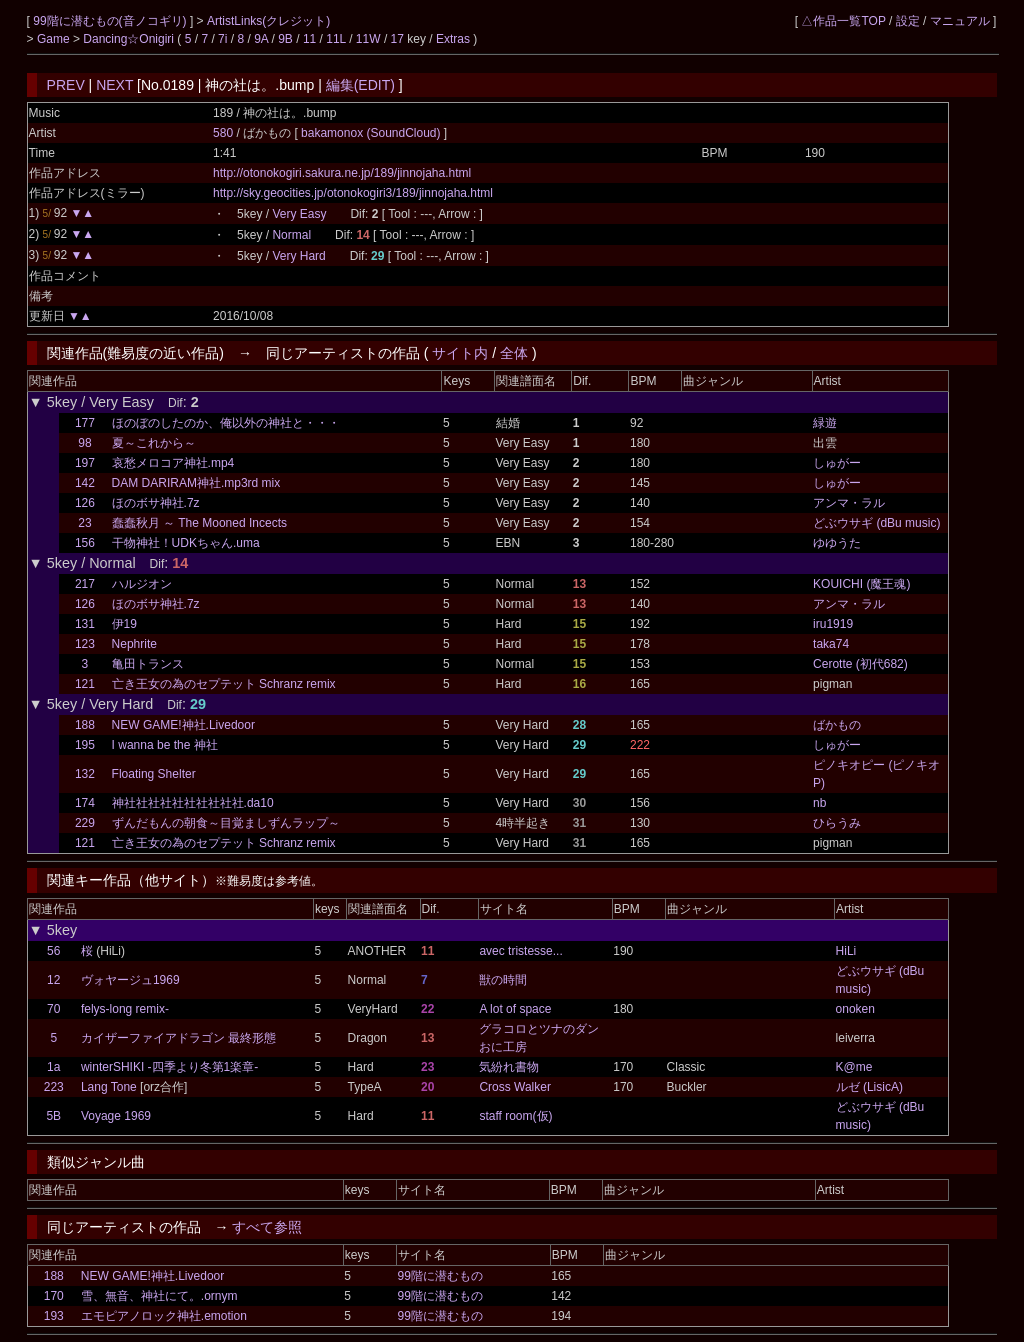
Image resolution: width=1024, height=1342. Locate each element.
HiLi (846, 951)
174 (85, 803)
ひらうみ (837, 823)
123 (85, 644)
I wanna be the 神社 (165, 745)
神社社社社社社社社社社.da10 (193, 803)
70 (53, 1009)
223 (54, 1087)
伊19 (124, 624)
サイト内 (460, 353)
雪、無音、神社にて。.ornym (159, 1296)
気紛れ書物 (509, 1067)
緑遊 (825, 423)
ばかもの (837, 725)
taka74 (831, 644)
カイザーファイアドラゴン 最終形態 (178, 1038)
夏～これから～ (154, 443)
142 (85, 483)
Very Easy (299, 214)
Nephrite (134, 644)
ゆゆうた (837, 543)
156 (85, 543)
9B (285, 39)
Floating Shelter (154, 774)
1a (53, 1067)
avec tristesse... (520, 951)
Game (55, 39)
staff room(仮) (515, 1116)
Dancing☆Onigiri (130, 39)
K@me (854, 1067)
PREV (66, 85)
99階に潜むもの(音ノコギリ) (111, 21)
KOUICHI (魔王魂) (861, 584)
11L (336, 39)
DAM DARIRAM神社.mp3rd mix (196, 483)
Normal (291, 235)
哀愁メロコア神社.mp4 (173, 463)
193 (54, 1316)
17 (397, 39)
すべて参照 (267, 1227)
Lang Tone (109, 1087)
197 (85, 463)
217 (85, 584)
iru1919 (833, 624)
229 (85, 823)
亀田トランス (148, 664)
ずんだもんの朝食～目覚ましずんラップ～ (226, 823)
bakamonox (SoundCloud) (372, 133)
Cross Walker (515, 1087)
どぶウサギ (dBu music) (876, 523)
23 (84, 523)
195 (85, 745)
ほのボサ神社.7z (156, 503)
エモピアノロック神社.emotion (164, 1316)
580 (223, 133)
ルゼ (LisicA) (869, 1087)
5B (53, 1116)
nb (819, 803)
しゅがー (837, 463)
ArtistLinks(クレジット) (268, 21)
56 (53, 951)
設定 (908, 21)
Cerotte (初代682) (860, 664)
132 (85, 774)
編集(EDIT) (360, 85)
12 (53, 980)
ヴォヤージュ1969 (130, 980)
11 (309, 39)
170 (54, 1296)
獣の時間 (503, 980)
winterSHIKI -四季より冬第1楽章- (169, 1067)
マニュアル (960, 21)
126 (85, 503)
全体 (514, 353)
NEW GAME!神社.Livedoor (183, 725)
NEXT (114, 85)
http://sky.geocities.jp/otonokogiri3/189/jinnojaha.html (353, 193)
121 (85, 684)
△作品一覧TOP (843, 21)
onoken (855, 1009)
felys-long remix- (125, 1009)
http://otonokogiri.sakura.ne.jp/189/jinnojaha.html (342, 173)
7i (222, 39)
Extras (453, 39)
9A (261, 39)
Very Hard (298, 256)
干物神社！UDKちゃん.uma (186, 543)
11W (368, 39)
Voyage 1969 (116, 1116)
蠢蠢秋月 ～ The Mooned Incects (199, 523)
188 (85, 725)
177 (85, 423)
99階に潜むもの (439, 1276)
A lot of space (515, 1009)
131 (85, 624)
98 (84, 443)
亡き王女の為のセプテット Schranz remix (224, 684)
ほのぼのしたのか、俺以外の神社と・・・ (226, 423)
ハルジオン (142, 584)
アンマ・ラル (849, 503)
